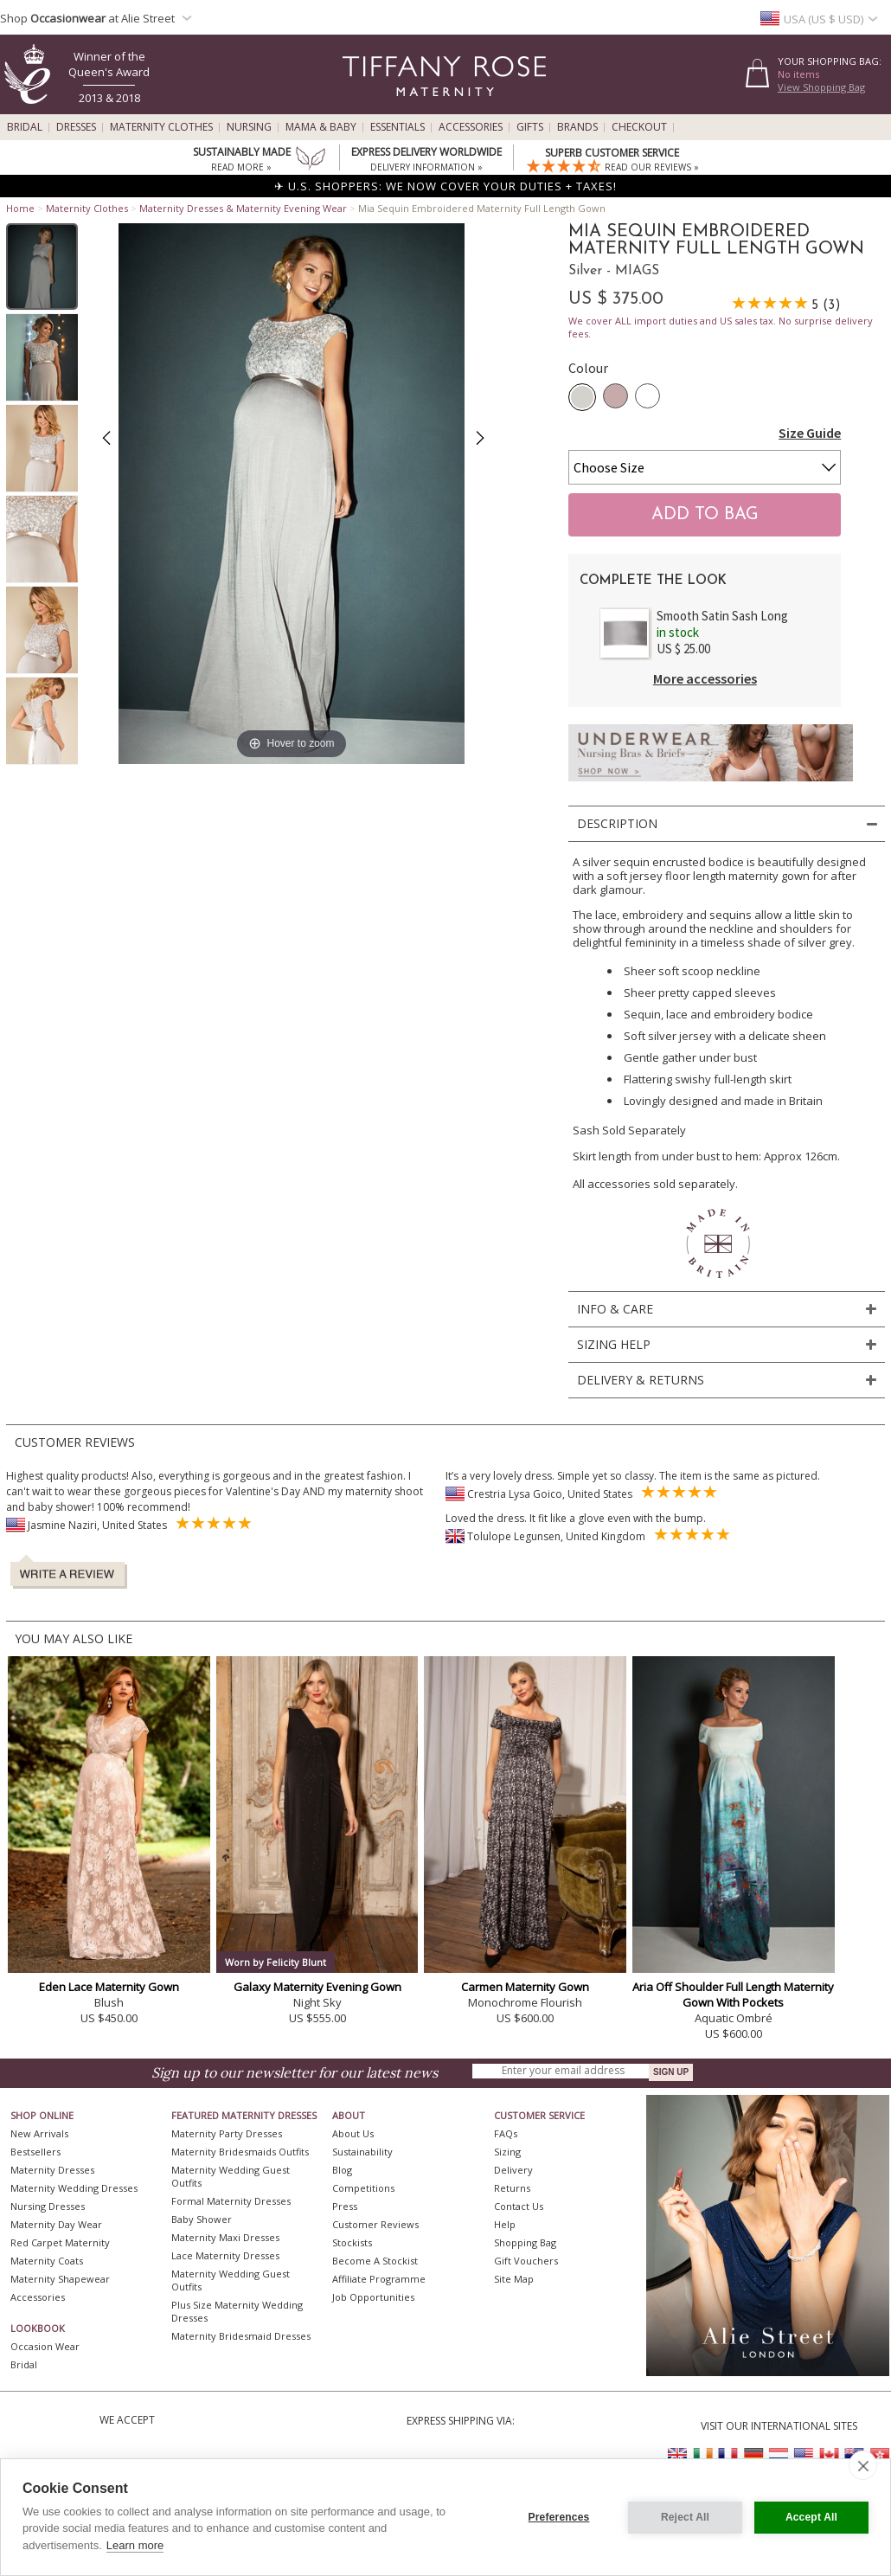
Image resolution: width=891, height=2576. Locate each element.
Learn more (134, 2545)
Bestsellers (35, 2151)
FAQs (505, 2133)
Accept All (811, 2517)
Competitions (363, 2187)
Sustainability (362, 2151)
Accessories (471, 127)
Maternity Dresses (52, 2169)
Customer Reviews (375, 2224)
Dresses (76, 127)
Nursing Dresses (47, 2206)
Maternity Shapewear (60, 2278)
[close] (863, 2465)
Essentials (397, 127)
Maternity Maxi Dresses (225, 2237)
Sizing (507, 2151)
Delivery (513, 2169)
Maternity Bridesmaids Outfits (240, 2151)
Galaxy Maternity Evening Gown (317, 1987)
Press (344, 2206)
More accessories (705, 678)
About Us (353, 2133)
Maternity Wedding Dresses (74, 2187)
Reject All (685, 2517)
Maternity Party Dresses (226, 2133)
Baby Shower (201, 2219)
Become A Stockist (375, 2260)
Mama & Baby (320, 127)
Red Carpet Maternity (60, 2242)
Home (20, 208)
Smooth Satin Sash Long (722, 615)
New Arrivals (39, 2133)
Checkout (639, 127)
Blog (342, 2169)
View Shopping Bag (821, 86)
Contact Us (518, 2206)
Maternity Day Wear (56, 2224)
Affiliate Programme (379, 2278)
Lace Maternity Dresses (225, 2255)
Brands (577, 127)
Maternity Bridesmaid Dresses (241, 2335)
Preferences (559, 2517)
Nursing (249, 127)
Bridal (24, 127)
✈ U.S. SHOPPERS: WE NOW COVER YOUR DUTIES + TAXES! (445, 186)
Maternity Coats (46, 2260)
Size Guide (810, 432)
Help (505, 2224)
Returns (512, 2187)
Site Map (514, 2278)
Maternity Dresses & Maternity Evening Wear (243, 208)
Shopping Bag (525, 2242)
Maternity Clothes (161, 127)
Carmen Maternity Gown (525, 1987)
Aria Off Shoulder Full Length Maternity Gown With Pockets (733, 1994)
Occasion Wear (45, 2346)
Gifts (529, 127)
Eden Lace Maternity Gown (109, 1987)
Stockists (352, 2242)
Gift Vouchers (526, 2260)
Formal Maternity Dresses (231, 2200)
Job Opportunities (373, 2296)
